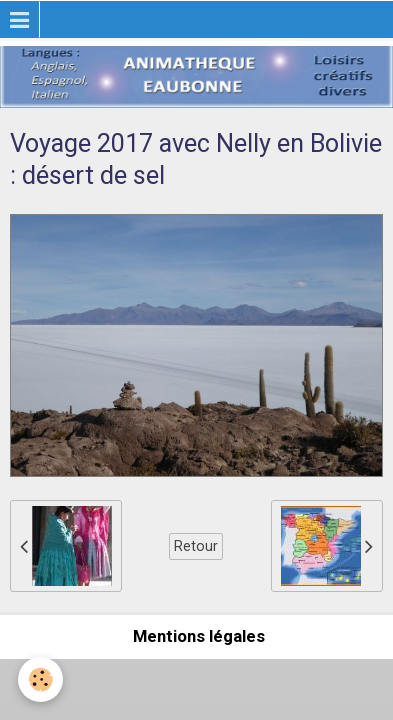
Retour (196, 546)
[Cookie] (40, 679)
